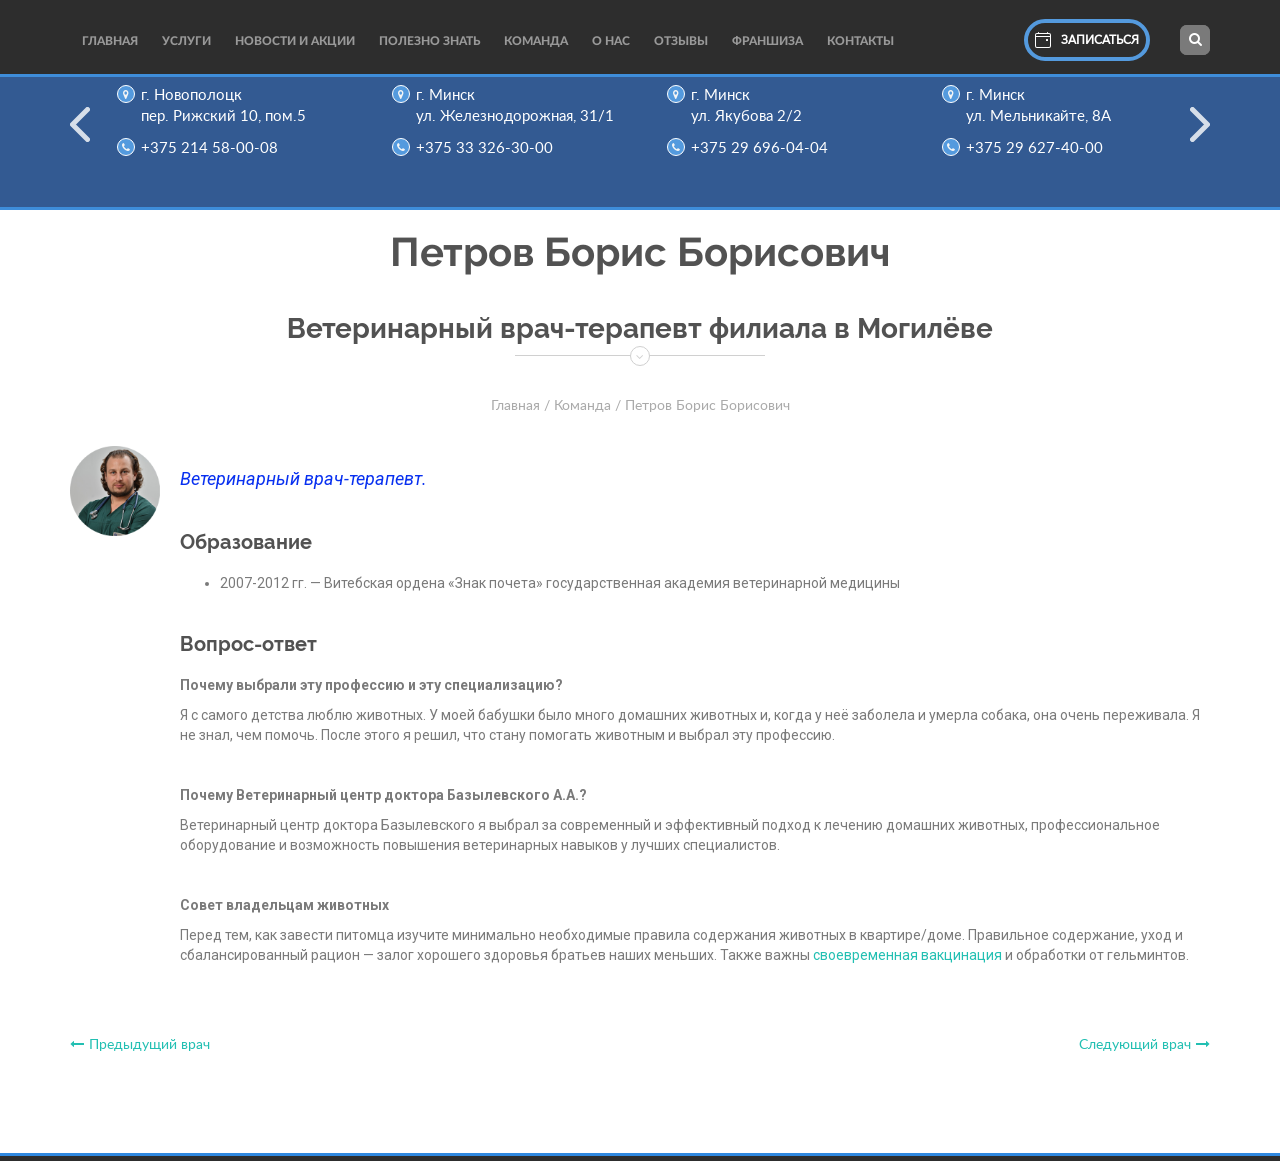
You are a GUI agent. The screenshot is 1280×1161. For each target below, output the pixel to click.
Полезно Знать (429, 41)
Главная (110, 41)
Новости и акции (295, 41)
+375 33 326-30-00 (490, 148)
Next (1200, 137)
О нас (611, 41)
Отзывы (681, 41)
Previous (80, 137)
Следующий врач (1144, 1045)
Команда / (587, 406)
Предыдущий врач (140, 1045)
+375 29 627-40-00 (1040, 148)
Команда (536, 41)
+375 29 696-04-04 (765, 148)
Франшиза (767, 41)
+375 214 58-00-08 (215, 148)
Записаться (1087, 40)
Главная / (520, 406)
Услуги (186, 41)
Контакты (860, 41)
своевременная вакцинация (907, 955)
